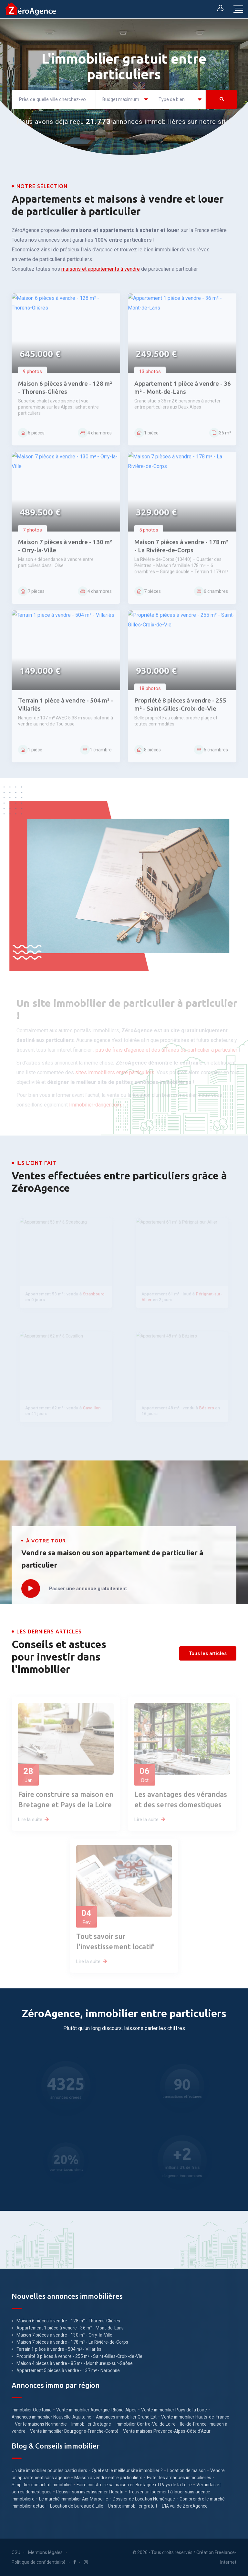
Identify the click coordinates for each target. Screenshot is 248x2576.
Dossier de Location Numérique (144, 2498)
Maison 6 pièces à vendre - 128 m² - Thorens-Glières (68, 2320)
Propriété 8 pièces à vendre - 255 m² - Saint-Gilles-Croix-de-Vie (79, 2356)
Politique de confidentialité (39, 2562)
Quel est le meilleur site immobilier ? (127, 2470)
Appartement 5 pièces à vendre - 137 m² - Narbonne (68, 2370)
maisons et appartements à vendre (100, 269)
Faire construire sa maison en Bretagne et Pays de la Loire (134, 2484)
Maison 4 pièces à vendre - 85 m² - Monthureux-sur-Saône (74, 2363)
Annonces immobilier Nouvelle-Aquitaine (51, 2416)
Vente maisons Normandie (41, 2424)
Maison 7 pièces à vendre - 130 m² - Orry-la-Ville (64, 2335)
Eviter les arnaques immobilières (179, 2477)
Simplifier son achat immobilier (42, 2484)
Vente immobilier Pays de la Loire (174, 2409)
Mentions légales (45, 2552)
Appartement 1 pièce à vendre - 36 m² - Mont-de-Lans (70, 2327)
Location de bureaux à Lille (76, 2506)
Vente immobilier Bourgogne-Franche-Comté (74, 2431)
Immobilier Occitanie (32, 2409)
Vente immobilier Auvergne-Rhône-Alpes (96, 2409)
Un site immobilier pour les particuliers (49, 2470)
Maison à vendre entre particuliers (108, 2477)
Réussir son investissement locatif (90, 2491)
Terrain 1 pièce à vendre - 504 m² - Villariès (58, 2349)
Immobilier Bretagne (91, 2424)
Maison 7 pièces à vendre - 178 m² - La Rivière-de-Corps (72, 2342)
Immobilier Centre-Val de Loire (146, 2424)
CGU (16, 2552)
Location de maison (186, 2470)
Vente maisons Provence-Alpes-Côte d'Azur (167, 2431)
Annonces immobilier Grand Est (126, 2416)
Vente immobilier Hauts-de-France (195, 2416)
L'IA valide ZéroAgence (185, 2506)
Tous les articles (208, 1653)
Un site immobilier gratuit (132, 2506)
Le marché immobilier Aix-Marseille (73, 2498)
